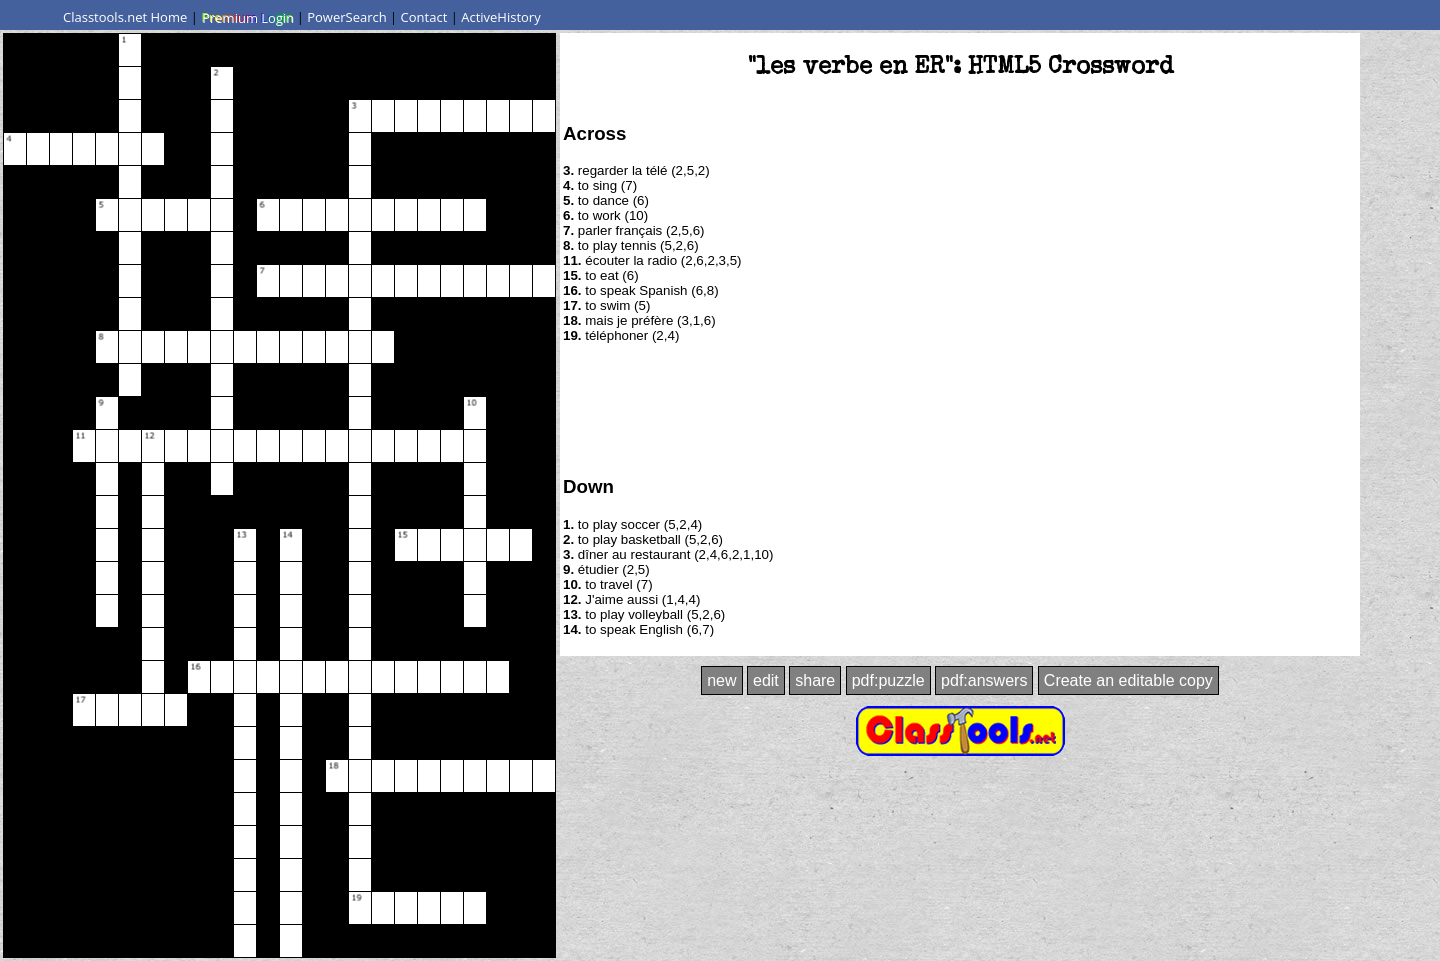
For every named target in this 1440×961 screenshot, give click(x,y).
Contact (424, 17)
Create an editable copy (1128, 680)
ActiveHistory (501, 17)
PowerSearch (347, 17)
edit (766, 680)
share (815, 680)
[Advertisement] (960, 408)
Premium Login (247, 17)
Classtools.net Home (125, 17)
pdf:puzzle (888, 680)
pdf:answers (984, 680)
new (721, 680)
